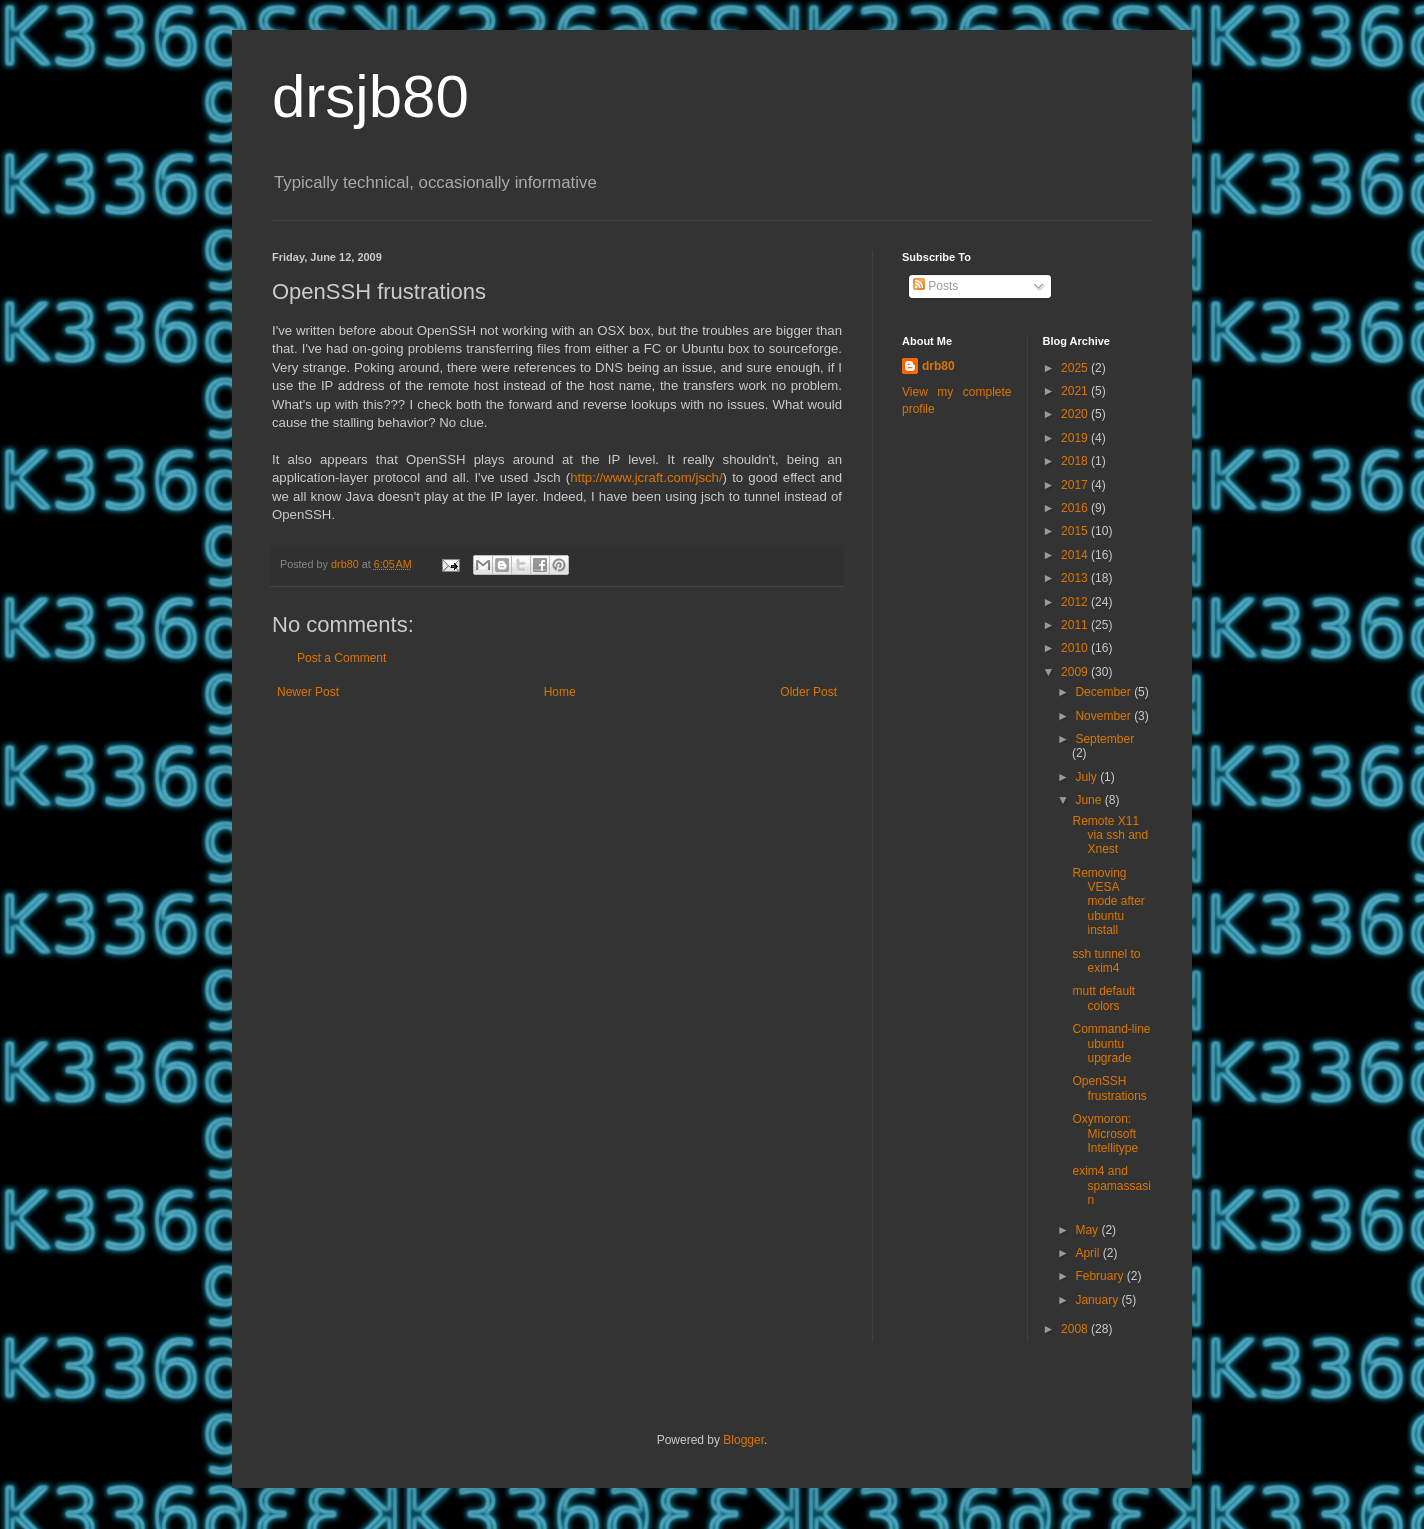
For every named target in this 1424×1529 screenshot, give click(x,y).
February (1100, 1276)
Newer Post (308, 692)
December (1104, 692)
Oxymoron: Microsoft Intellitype (1105, 1133)
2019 (1076, 438)
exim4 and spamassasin (1111, 1185)
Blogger (743, 1440)
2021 (1076, 391)
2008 (1076, 1329)
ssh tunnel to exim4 (1106, 961)
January (1098, 1300)
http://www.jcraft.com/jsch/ (646, 477)
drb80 (938, 366)
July (1087, 777)
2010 (1076, 648)
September (1104, 739)
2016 (1076, 508)
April (1088, 1253)
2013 (1076, 578)
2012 (1076, 602)
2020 (1076, 414)
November (1104, 716)
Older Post (808, 692)
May (1088, 1230)
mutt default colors (1103, 998)
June (1089, 800)
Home (560, 692)
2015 (1076, 531)
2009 (1076, 672)
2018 (1076, 461)
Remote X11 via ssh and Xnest (1110, 835)
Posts (935, 286)
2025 (1076, 368)
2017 (1076, 485)
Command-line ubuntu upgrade (1111, 1043)
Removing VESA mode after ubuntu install (1108, 902)
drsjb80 (370, 96)
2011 (1076, 625)
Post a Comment (341, 658)
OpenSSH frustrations (1109, 1088)
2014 (1076, 555)
